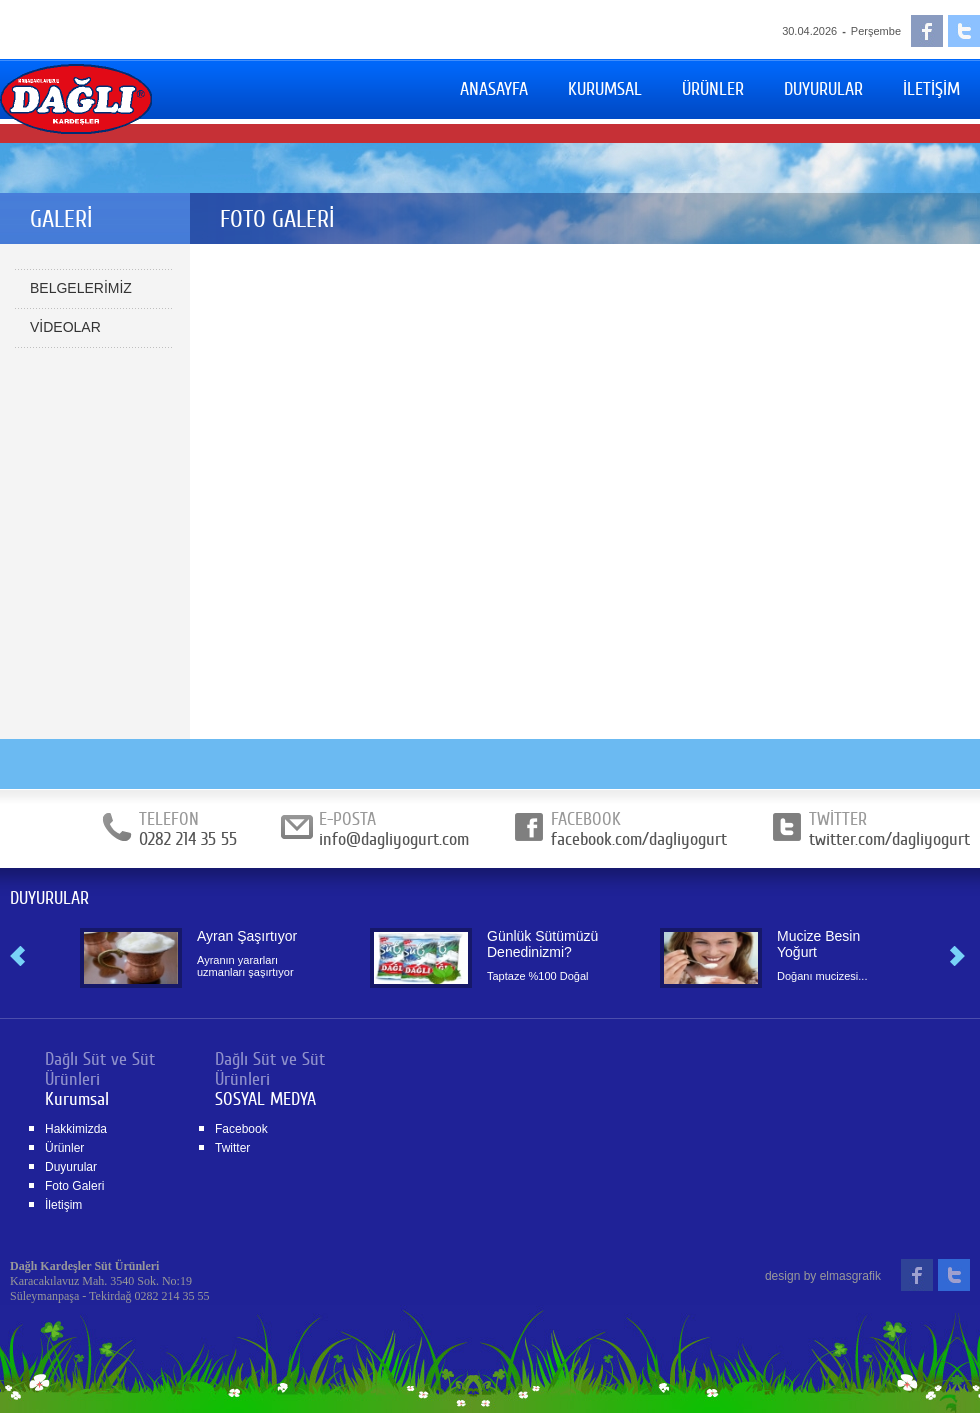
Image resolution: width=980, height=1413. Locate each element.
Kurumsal (77, 1099)
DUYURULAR (49, 898)
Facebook (241, 1129)
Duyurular (71, 1167)
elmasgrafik (850, 1276)
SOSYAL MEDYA (265, 1099)
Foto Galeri (74, 1186)
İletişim (63, 1205)
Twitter (232, 1148)
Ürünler (64, 1148)
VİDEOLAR (65, 327)
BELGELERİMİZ (81, 288)
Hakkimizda (76, 1129)
